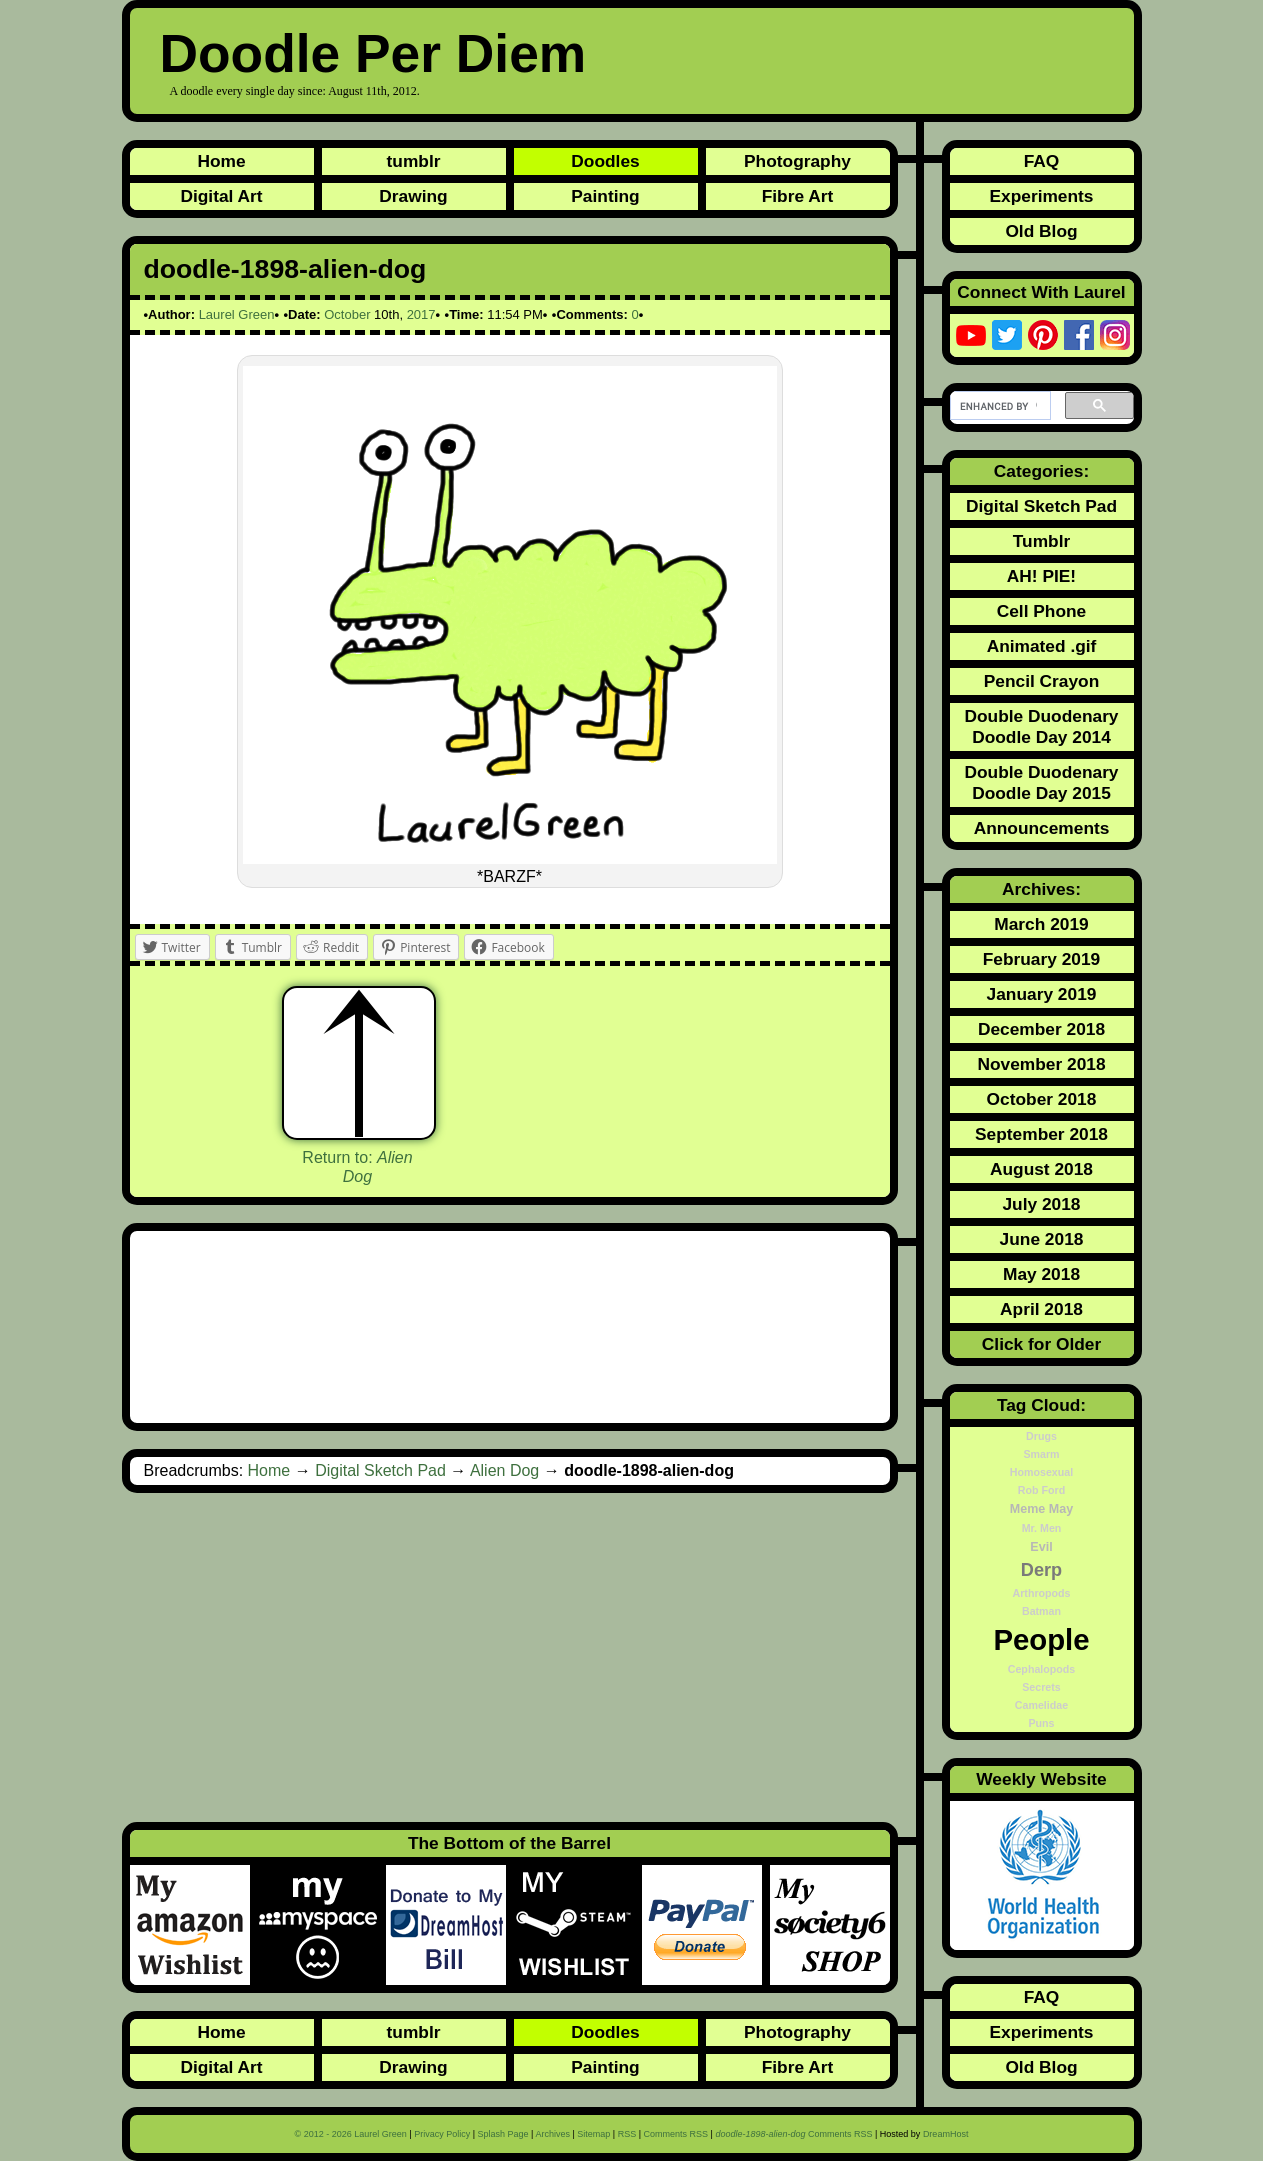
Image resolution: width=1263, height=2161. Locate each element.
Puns (1041, 1723)
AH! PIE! (1041, 576)
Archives (552, 2134)
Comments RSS (676, 2134)
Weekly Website (1041, 1779)
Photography (797, 161)
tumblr (414, 161)
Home (221, 161)
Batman (1041, 1611)
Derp (1041, 1570)
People (1041, 1639)
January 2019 (1042, 994)
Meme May (1041, 1509)
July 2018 (1041, 1204)
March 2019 (1041, 924)
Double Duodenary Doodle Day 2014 (1041, 726)
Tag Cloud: (1041, 1405)
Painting (605, 196)
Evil (1041, 1547)
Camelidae (1041, 1705)
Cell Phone (1042, 611)
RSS (627, 2134)
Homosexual (1041, 1472)
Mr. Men (1042, 1528)
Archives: (1041, 889)
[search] (998, 406)
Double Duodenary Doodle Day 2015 (1041, 782)
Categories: (1041, 471)
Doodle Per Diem (373, 53)
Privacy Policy (442, 2134)
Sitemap (593, 2134)
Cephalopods (1042, 1669)
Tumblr (1041, 541)
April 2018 (1041, 1309)
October (347, 314)
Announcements (1042, 828)
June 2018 (1042, 1239)
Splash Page (503, 2134)
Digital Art (221, 196)
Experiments (1041, 196)
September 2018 (1041, 1134)
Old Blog (1041, 231)
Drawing (413, 196)
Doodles (605, 161)
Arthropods (1041, 1593)
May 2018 (1041, 1274)
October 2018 (1042, 1099)
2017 (421, 314)
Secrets (1041, 1687)
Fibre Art (798, 196)
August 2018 (1041, 1169)
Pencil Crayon (1042, 681)
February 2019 (1042, 959)
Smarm (1041, 1454)
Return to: (357, 1167)
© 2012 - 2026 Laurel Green (351, 2134)
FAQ (1042, 161)
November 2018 (1041, 1064)
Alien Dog (504, 1470)
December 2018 (1041, 1029)
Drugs (1041, 1436)
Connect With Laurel (1041, 292)
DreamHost (946, 2134)
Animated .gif (1042, 646)
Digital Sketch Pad (380, 1470)
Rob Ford (1041, 1490)
